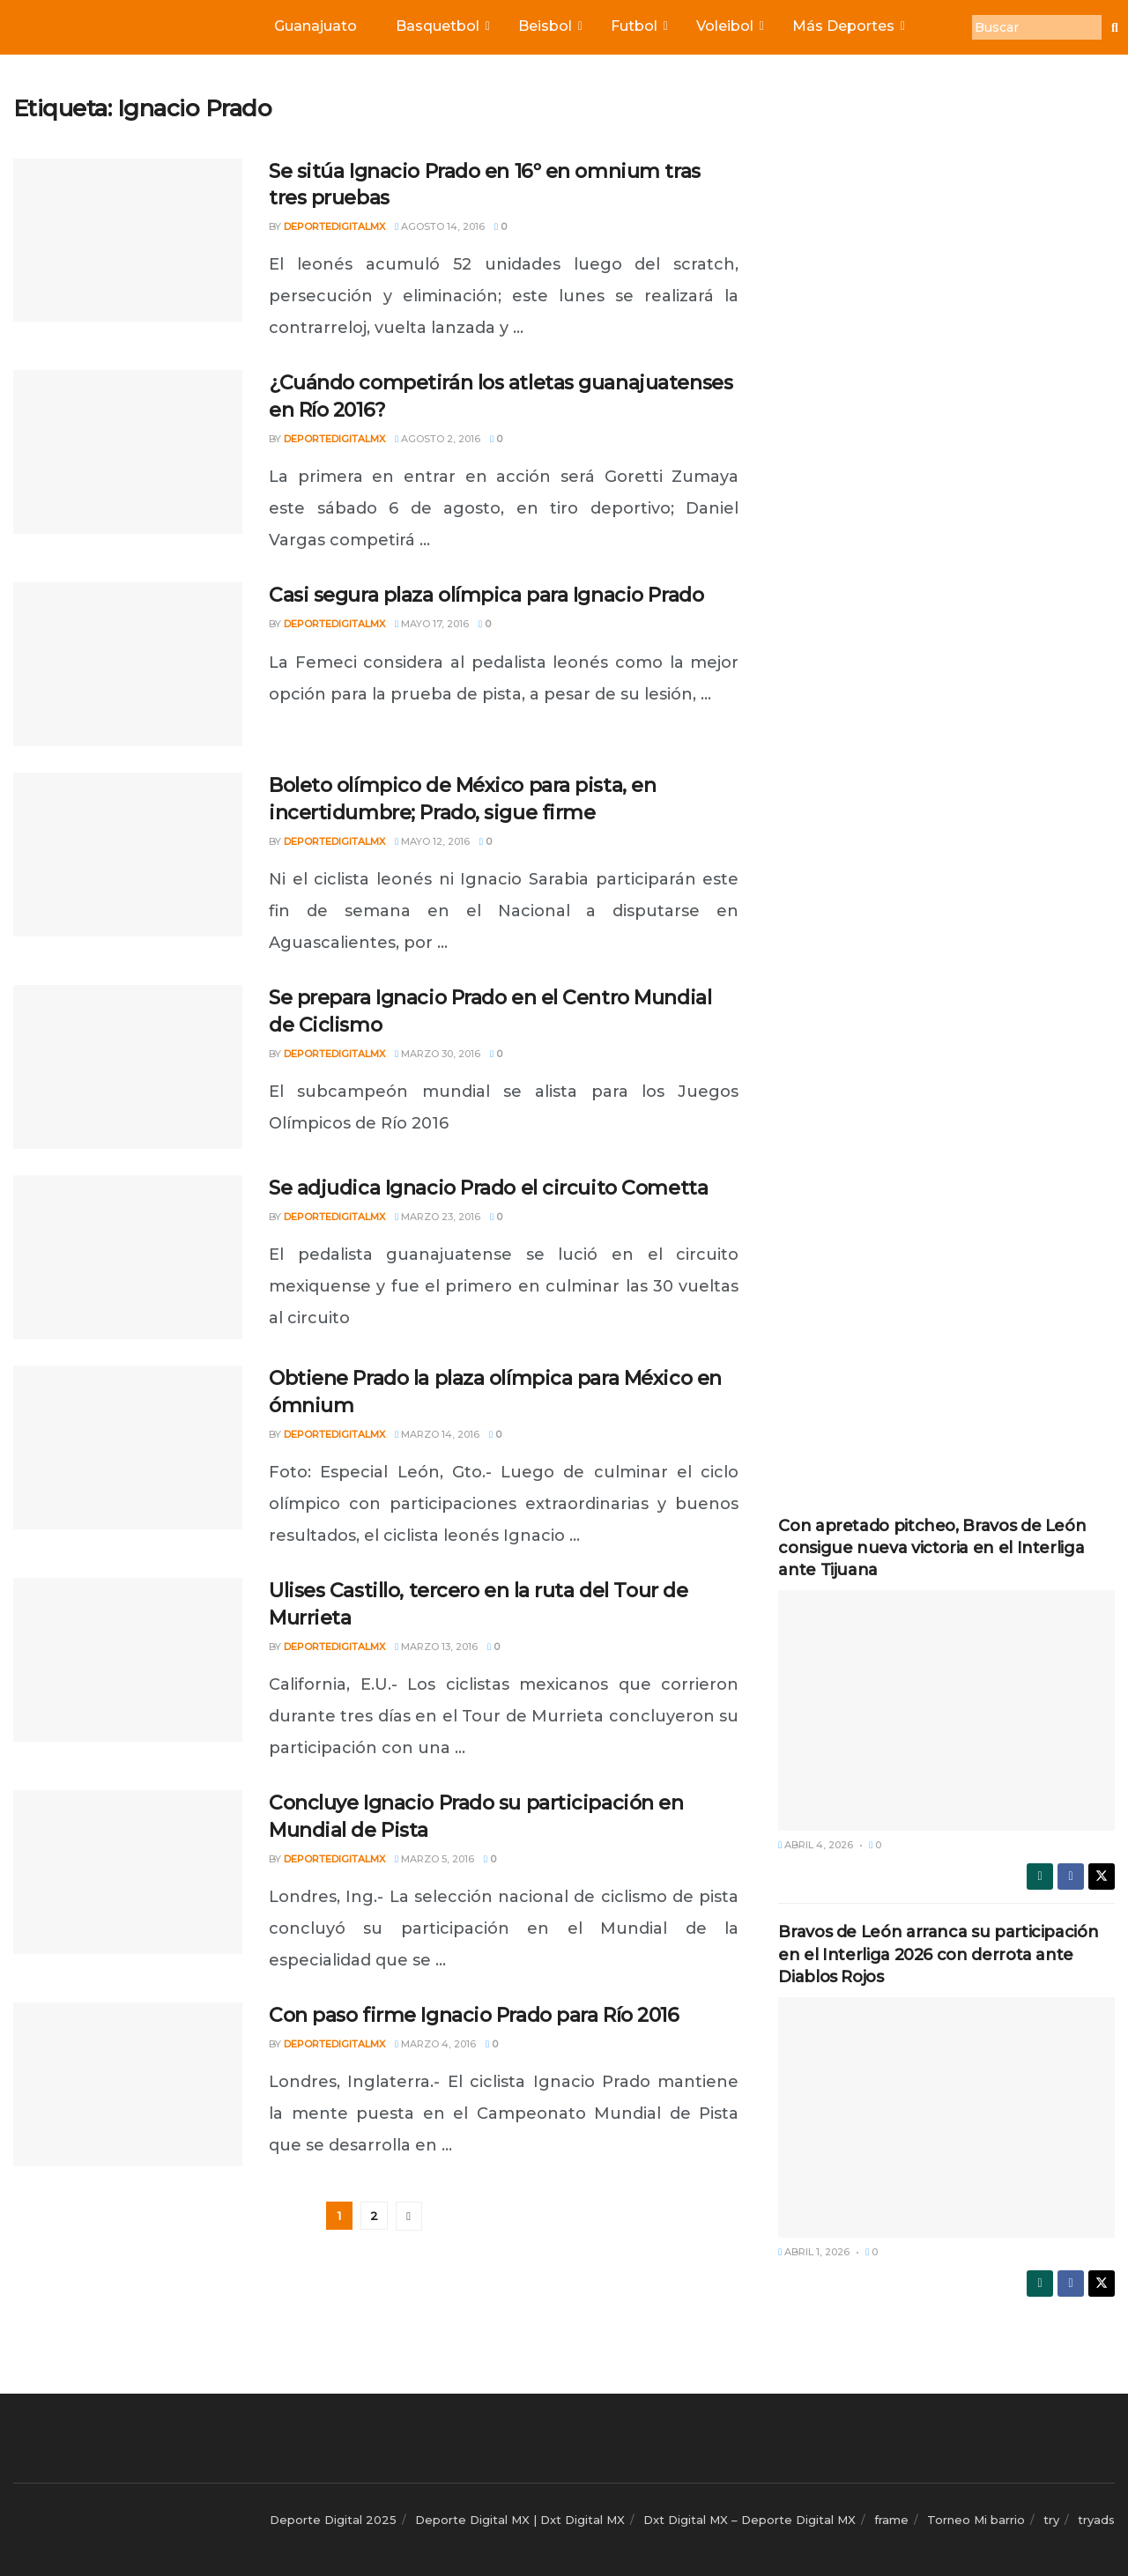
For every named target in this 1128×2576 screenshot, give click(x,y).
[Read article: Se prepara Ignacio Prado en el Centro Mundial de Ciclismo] (127, 1067)
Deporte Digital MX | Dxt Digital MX (520, 2520)
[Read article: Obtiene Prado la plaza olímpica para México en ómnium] (127, 1447)
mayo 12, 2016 (432, 841)
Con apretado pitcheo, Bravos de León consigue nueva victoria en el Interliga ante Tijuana (932, 1548)
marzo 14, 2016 (437, 1434)
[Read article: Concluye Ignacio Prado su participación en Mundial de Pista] (127, 1872)
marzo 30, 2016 (437, 1053)
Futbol (638, 26)
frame (891, 2520)
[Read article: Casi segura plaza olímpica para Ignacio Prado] (127, 664)
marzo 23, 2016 (437, 1216)
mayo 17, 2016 (432, 624)
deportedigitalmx (334, 226)
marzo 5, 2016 (434, 1859)
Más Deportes (847, 26)
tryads (1096, 2520)
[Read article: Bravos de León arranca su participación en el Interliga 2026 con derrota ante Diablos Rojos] (946, 2117)
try (1051, 2520)
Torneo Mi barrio (976, 2520)
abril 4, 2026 (815, 1845)
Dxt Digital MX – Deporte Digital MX (749, 2520)
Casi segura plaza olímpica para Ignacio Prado (486, 595)
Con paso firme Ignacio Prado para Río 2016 (474, 2015)
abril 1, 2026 (814, 2252)
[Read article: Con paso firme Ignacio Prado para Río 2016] (127, 2084)
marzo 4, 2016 (435, 2044)
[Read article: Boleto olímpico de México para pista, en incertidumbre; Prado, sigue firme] (127, 854)
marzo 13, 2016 (436, 1646)
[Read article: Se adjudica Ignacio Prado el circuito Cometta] (127, 1257)
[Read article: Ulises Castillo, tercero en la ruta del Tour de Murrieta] (127, 1660)
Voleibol (728, 26)
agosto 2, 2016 (437, 439)
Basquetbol (441, 26)
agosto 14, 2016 (440, 226)
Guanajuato (315, 26)
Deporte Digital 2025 (333, 2520)
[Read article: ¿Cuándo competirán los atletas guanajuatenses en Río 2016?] (127, 452)
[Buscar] (1037, 27)
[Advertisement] (946, 358)
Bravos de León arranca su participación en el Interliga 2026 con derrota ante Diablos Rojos (938, 1954)
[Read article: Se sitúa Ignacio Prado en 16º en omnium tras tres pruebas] (127, 240)
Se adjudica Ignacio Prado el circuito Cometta (488, 1188)
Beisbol (549, 26)
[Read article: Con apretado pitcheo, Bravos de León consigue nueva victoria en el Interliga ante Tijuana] (946, 1710)
